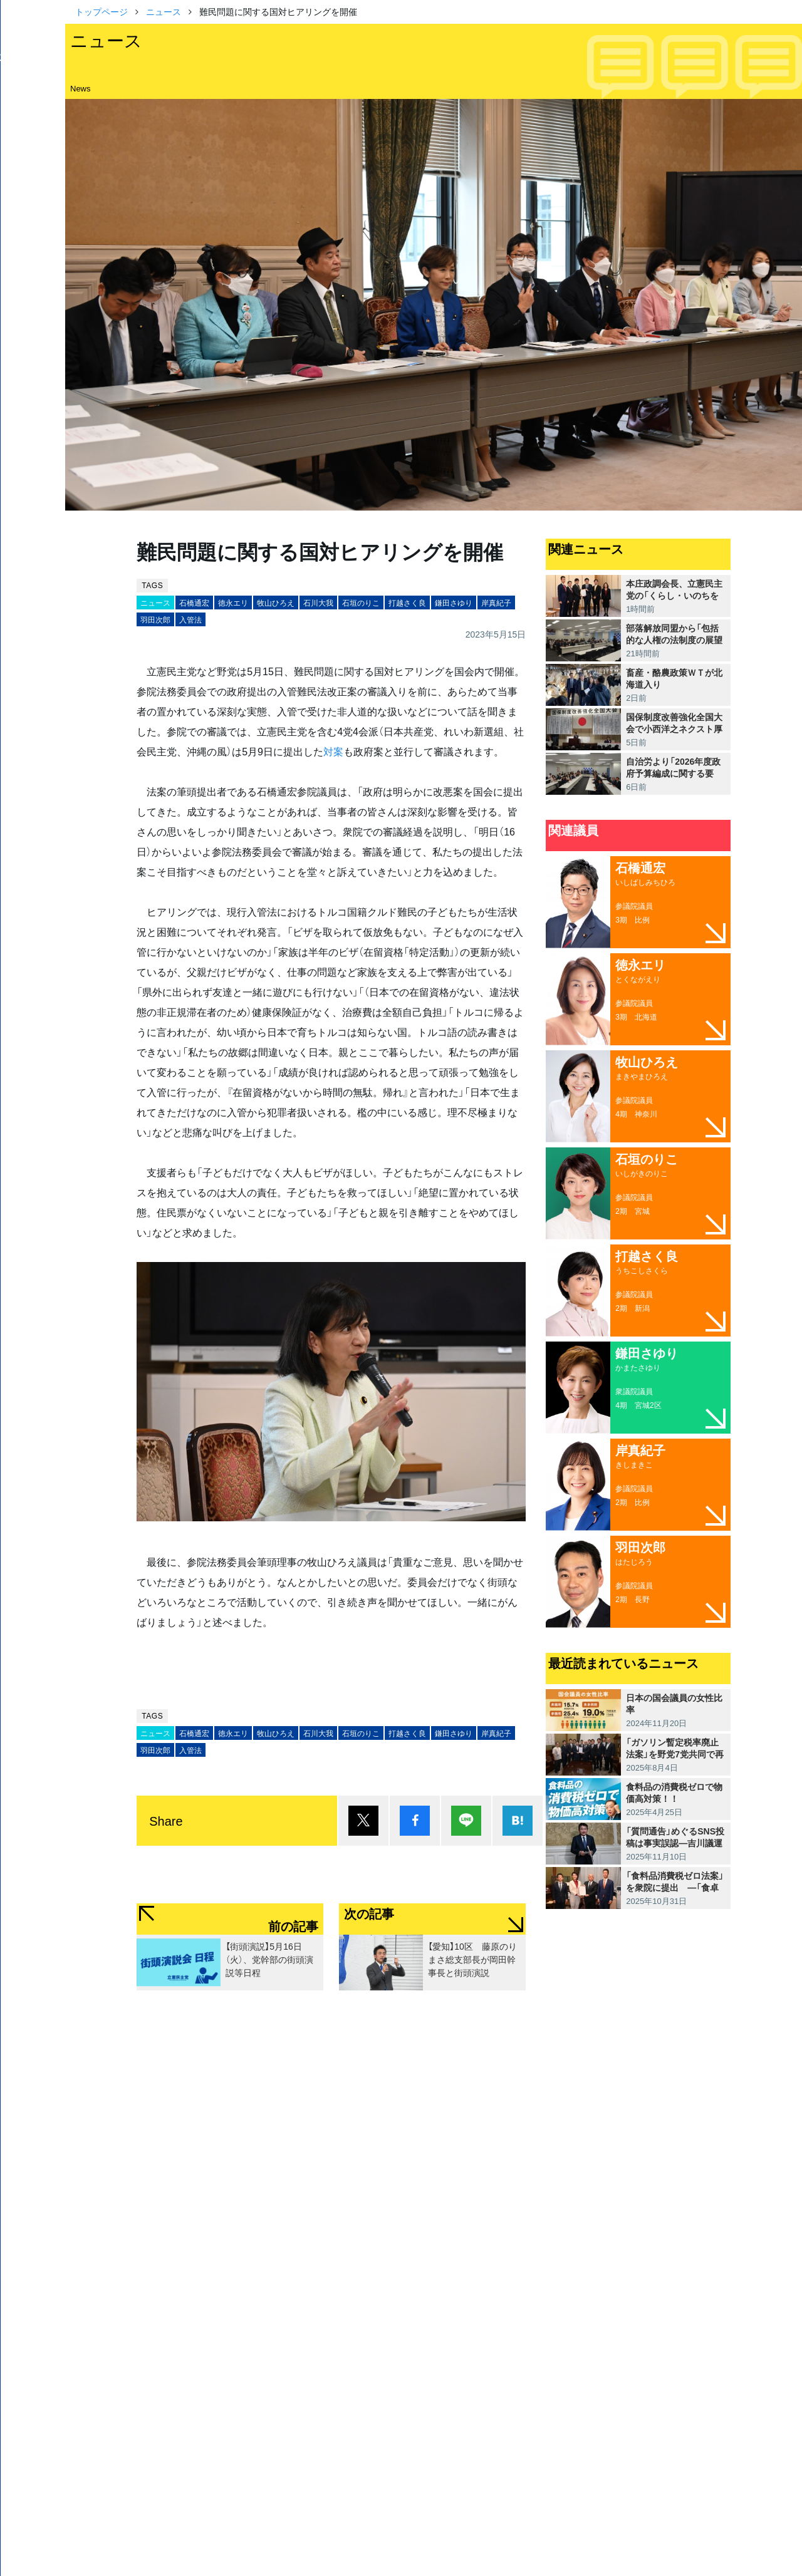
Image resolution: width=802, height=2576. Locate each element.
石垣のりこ (361, 602)
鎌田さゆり (453, 602)
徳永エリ (233, 602)
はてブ (518, 1821)
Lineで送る (466, 1821)
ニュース (163, 11)
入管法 (190, 619)
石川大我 (318, 602)
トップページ (101, 11)
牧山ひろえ (275, 602)
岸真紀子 (496, 602)
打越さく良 (407, 602)
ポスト (363, 1821)
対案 (333, 750)
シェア (415, 1821)
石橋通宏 (194, 602)
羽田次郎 (155, 619)
